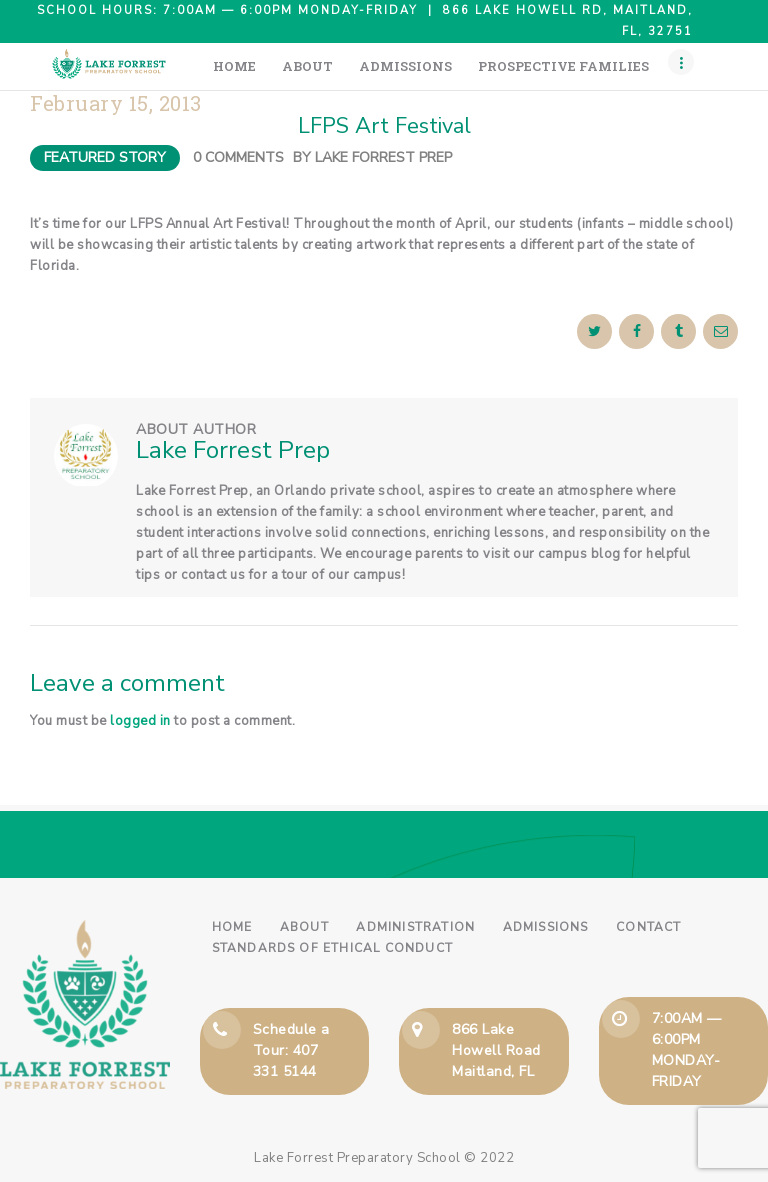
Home (232, 927)
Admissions (546, 927)
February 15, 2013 (116, 103)
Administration (415, 927)
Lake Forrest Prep (383, 157)
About (304, 927)
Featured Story (105, 157)
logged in (140, 721)
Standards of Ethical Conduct (333, 948)
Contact (648, 927)
